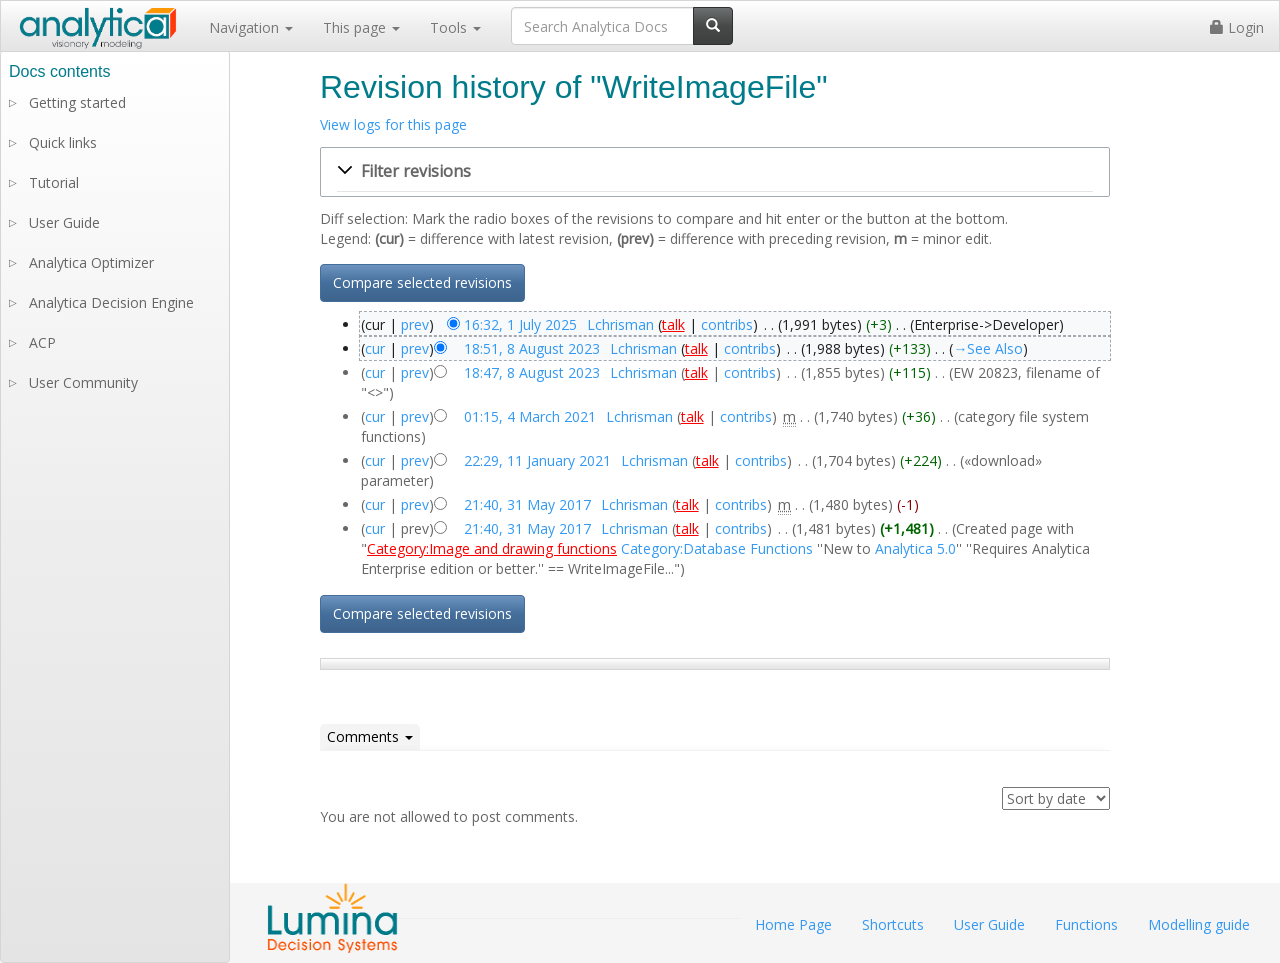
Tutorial (54, 182)
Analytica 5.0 (915, 548)
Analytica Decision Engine (111, 302)
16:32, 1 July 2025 (520, 324)
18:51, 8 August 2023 (532, 348)
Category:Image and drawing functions (492, 548)
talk (673, 324)
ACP (42, 342)
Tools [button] (455, 27)
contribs (727, 324)
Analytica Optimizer (91, 262)
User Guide (64, 222)
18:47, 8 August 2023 (532, 372)
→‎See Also (988, 348)
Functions (1086, 924)
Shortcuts (893, 924)
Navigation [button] (251, 27)
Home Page (793, 924)
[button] (715, 172)
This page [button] (361, 27)
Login (1237, 27)
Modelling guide (1199, 924)
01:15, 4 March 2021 (530, 416)
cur (375, 348)
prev (415, 324)
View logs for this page (393, 124)
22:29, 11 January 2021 (537, 460)
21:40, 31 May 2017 (527, 504)
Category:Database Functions (717, 548)
